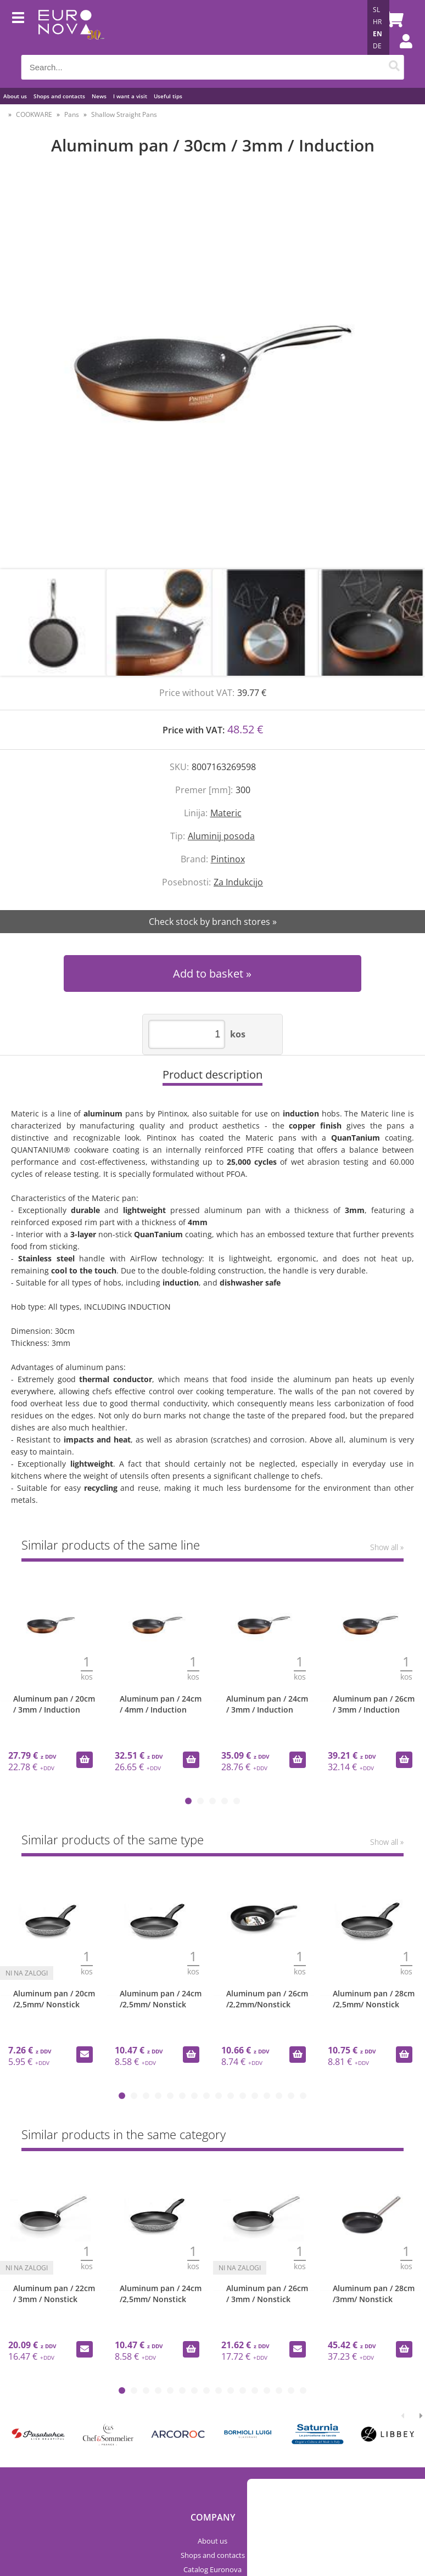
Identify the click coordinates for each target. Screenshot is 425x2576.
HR (377, 21)
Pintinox (228, 859)
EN (377, 33)
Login (400, 52)
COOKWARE (34, 114)
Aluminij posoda (221, 836)
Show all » (387, 1547)
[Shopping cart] (393, 19)
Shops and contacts (59, 96)
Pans (71, 114)
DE (377, 45)
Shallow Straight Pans (124, 114)
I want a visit (130, 96)
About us (15, 96)
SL (376, 9)
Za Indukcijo (238, 882)
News (99, 96)
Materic (226, 813)
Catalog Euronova (212, 2569)
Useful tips (168, 96)
